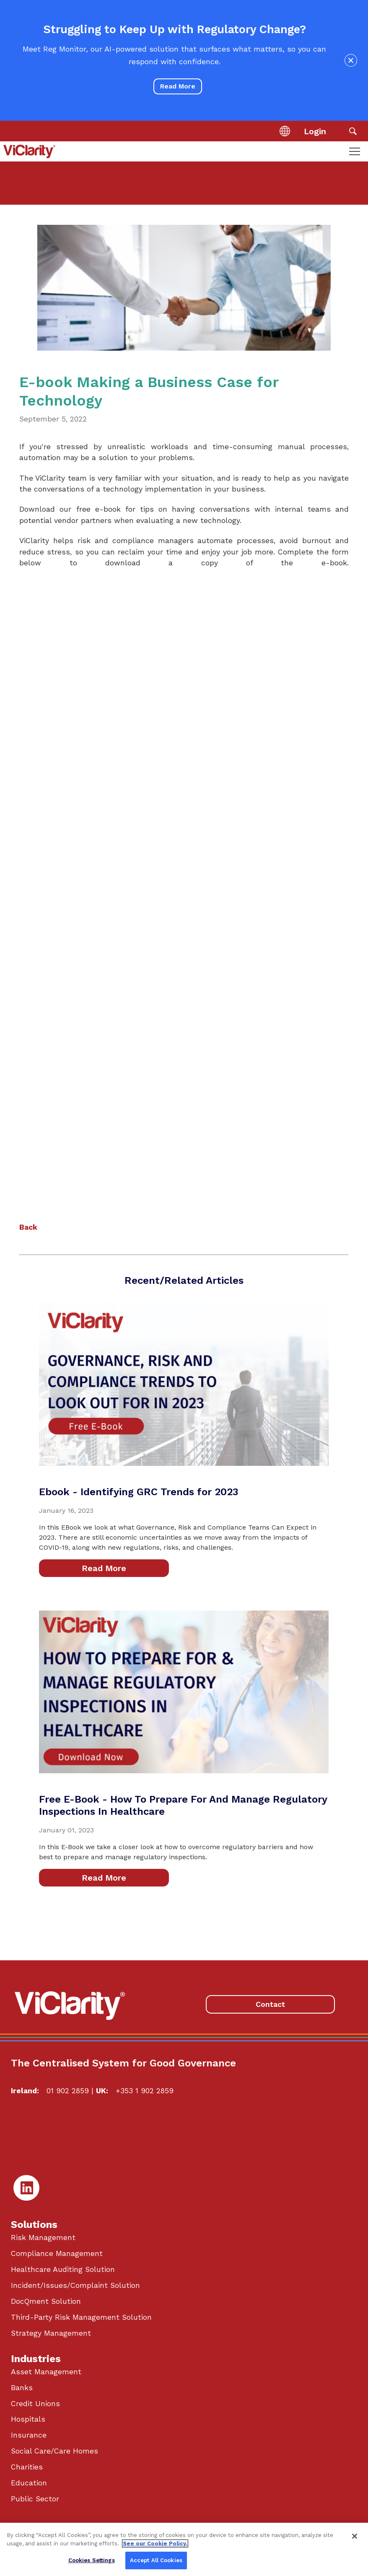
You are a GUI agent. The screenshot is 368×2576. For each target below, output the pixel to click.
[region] (184, 2549)
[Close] (354, 2536)
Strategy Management (51, 2333)
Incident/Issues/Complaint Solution (75, 2285)
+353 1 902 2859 (145, 2091)
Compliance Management (57, 2253)
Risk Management (43, 2237)
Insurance (29, 2435)
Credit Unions (35, 2403)
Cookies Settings (91, 2560)
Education (29, 2483)
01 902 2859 (68, 2091)
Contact (270, 2004)
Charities (27, 2467)
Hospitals (28, 2419)
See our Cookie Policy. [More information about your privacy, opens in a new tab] (155, 2543)
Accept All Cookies (156, 2560)
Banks (22, 2387)
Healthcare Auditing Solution (63, 2269)
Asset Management (46, 2372)
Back (28, 1227)
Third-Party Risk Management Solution (81, 2317)
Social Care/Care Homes (54, 2451)
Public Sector (35, 2499)
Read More (177, 86)
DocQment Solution (46, 2301)
